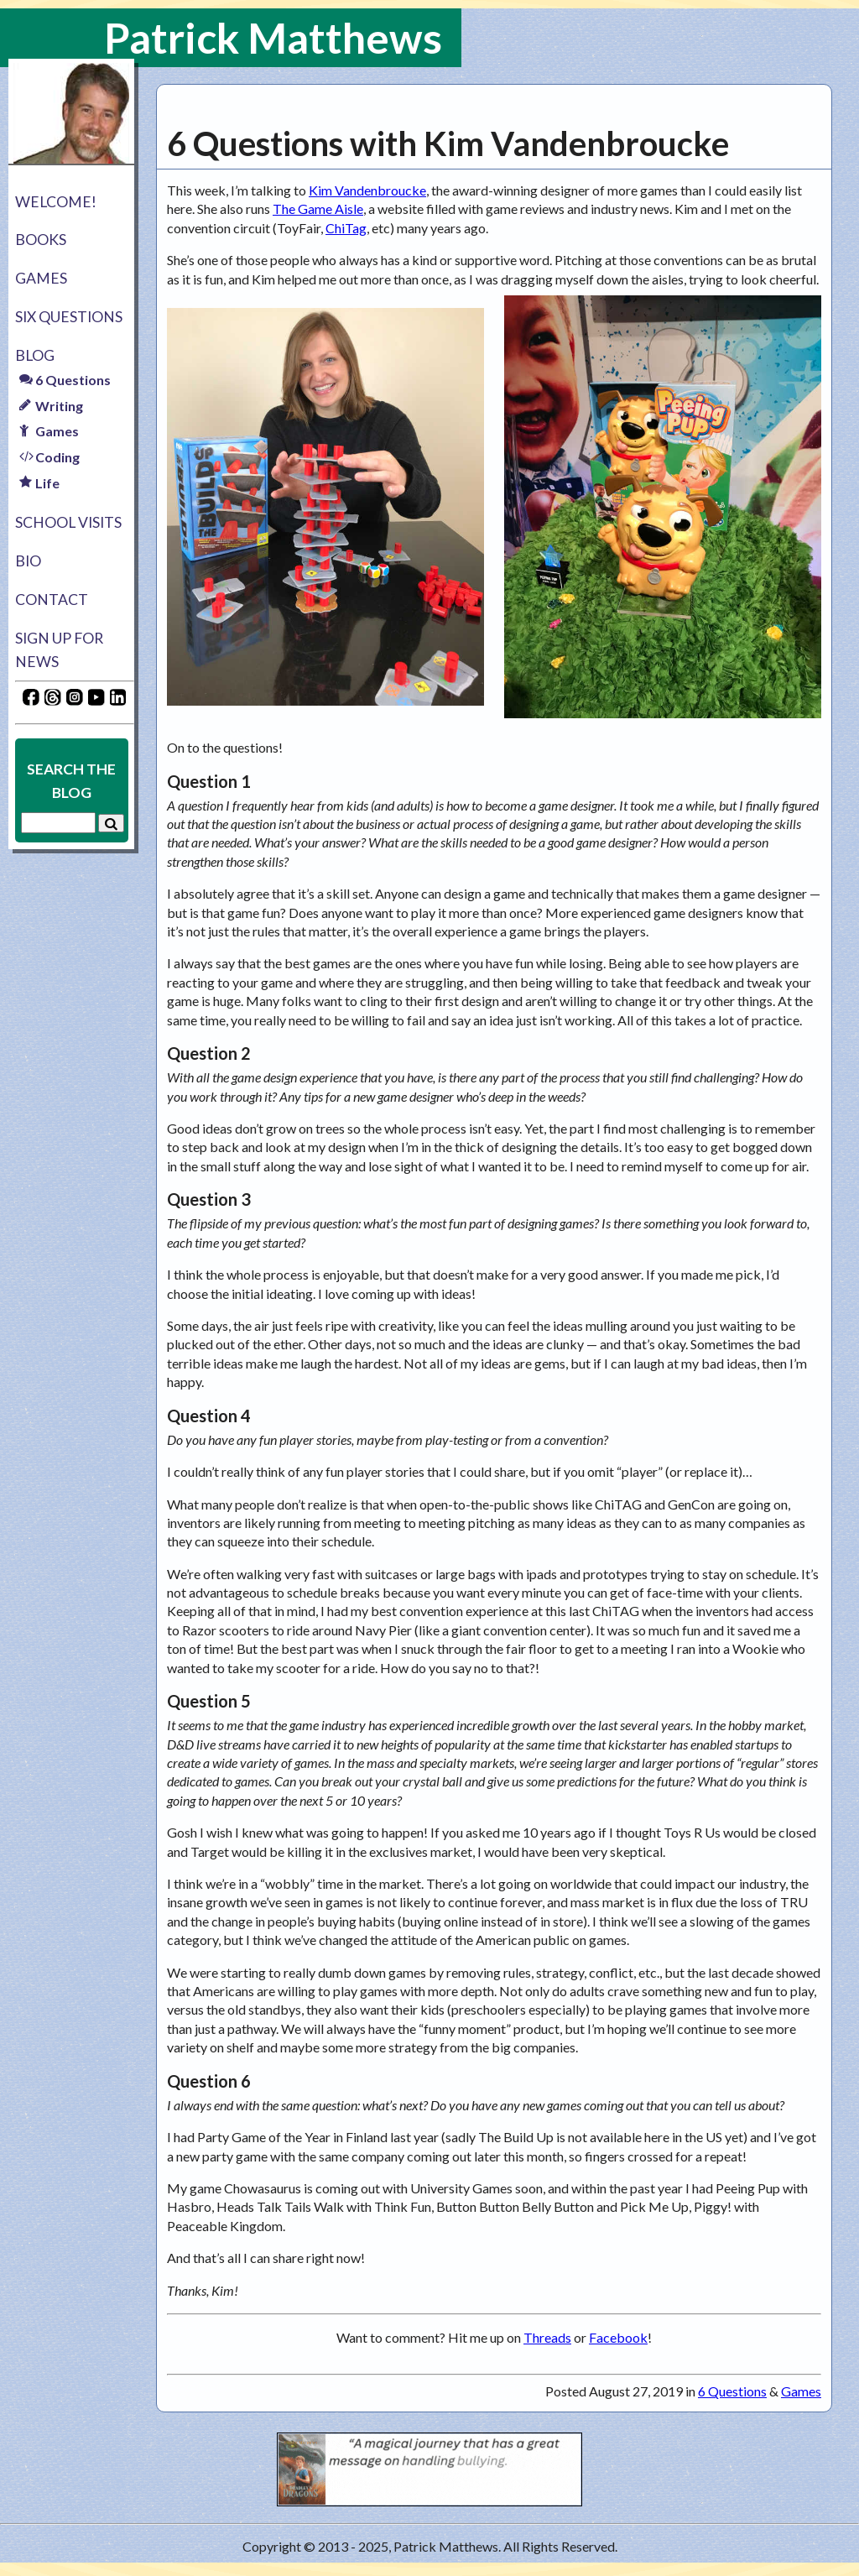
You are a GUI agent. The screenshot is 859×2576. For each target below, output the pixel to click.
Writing (51, 406)
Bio (28, 561)
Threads (547, 2337)
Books (40, 239)
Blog (35, 355)
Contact (51, 599)
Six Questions (68, 317)
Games (41, 278)
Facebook (618, 2337)
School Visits (68, 522)
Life (39, 483)
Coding (49, 457)
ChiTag (346, 228)
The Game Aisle (318, 208)
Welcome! (55, 202)
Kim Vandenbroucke (367, 190)
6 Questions (65, 380)
